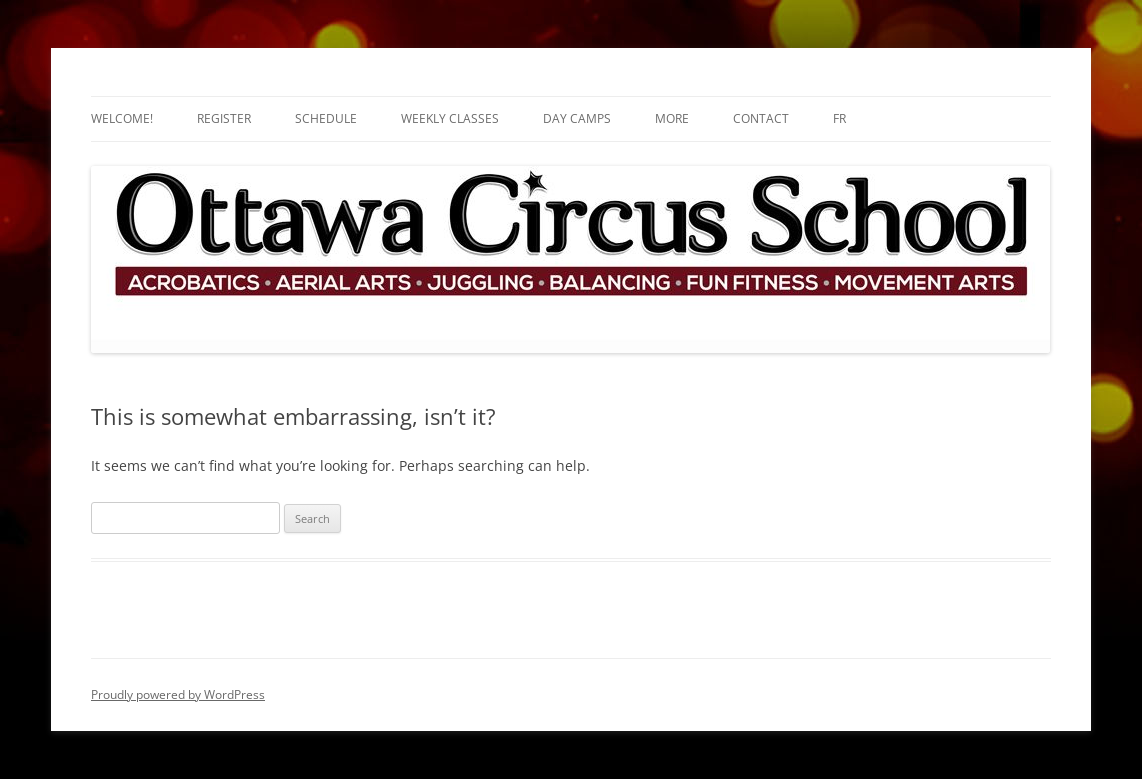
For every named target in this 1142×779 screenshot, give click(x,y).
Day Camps (577, 118)
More (672, 118)
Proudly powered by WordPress (178, 694)
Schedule (326, 118)
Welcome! (122, 118)
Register (224, 118)
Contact (761, 118)
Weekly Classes (450, 118)
